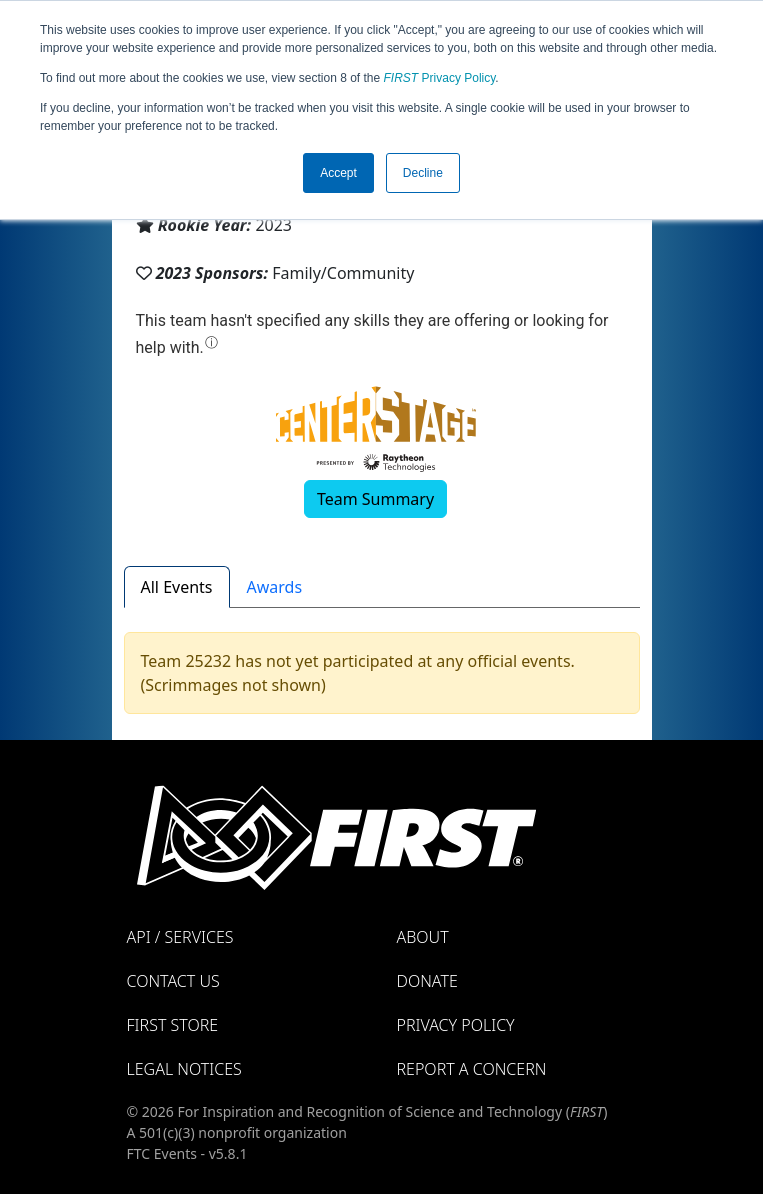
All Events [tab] (177, 587)
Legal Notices (184, 1069)
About (423, 937)
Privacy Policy (440, 78)
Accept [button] (338, 173)
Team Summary (375, 499)
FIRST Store (173, 1025)
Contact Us (173, 981)
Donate (427, 981)
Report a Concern (472, 1069)
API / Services (180, 937)
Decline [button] (423, 173)
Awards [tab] (275, 587)
